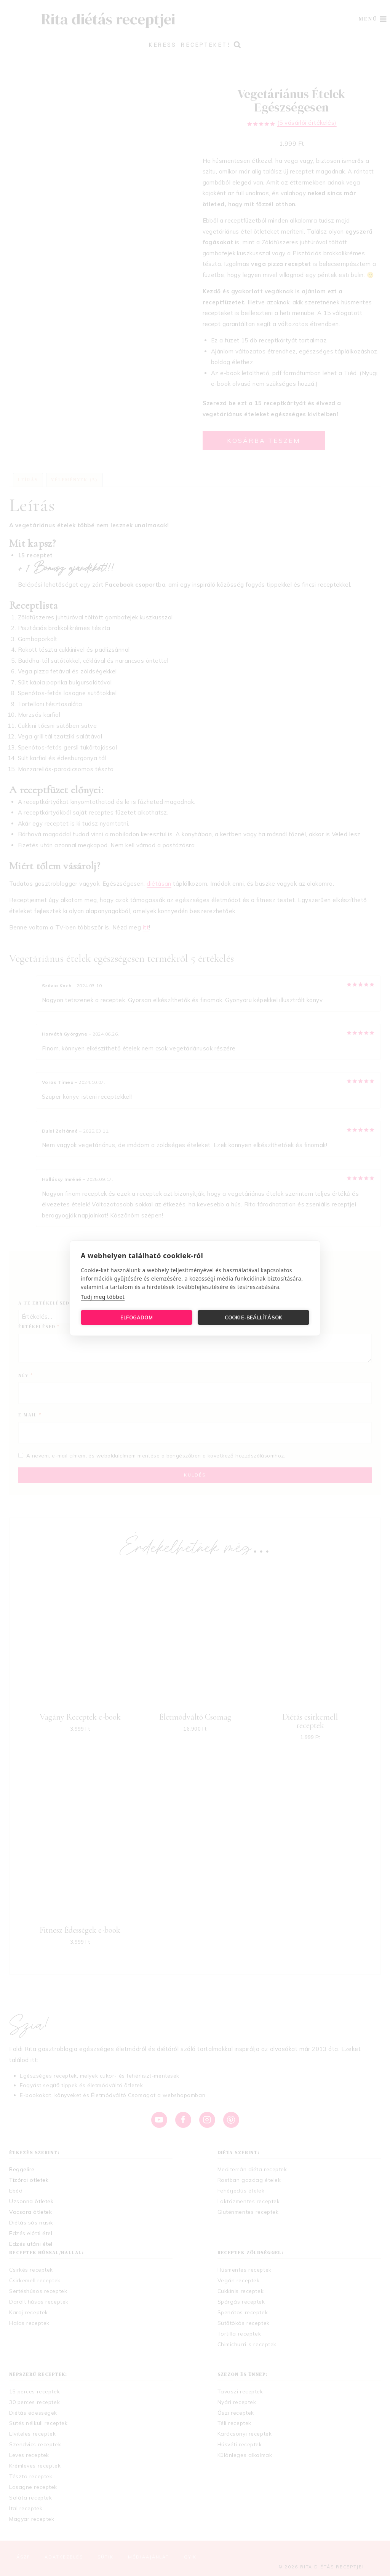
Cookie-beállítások (254, 1317)
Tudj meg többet (103, 1296)
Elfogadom (136, 1317)
